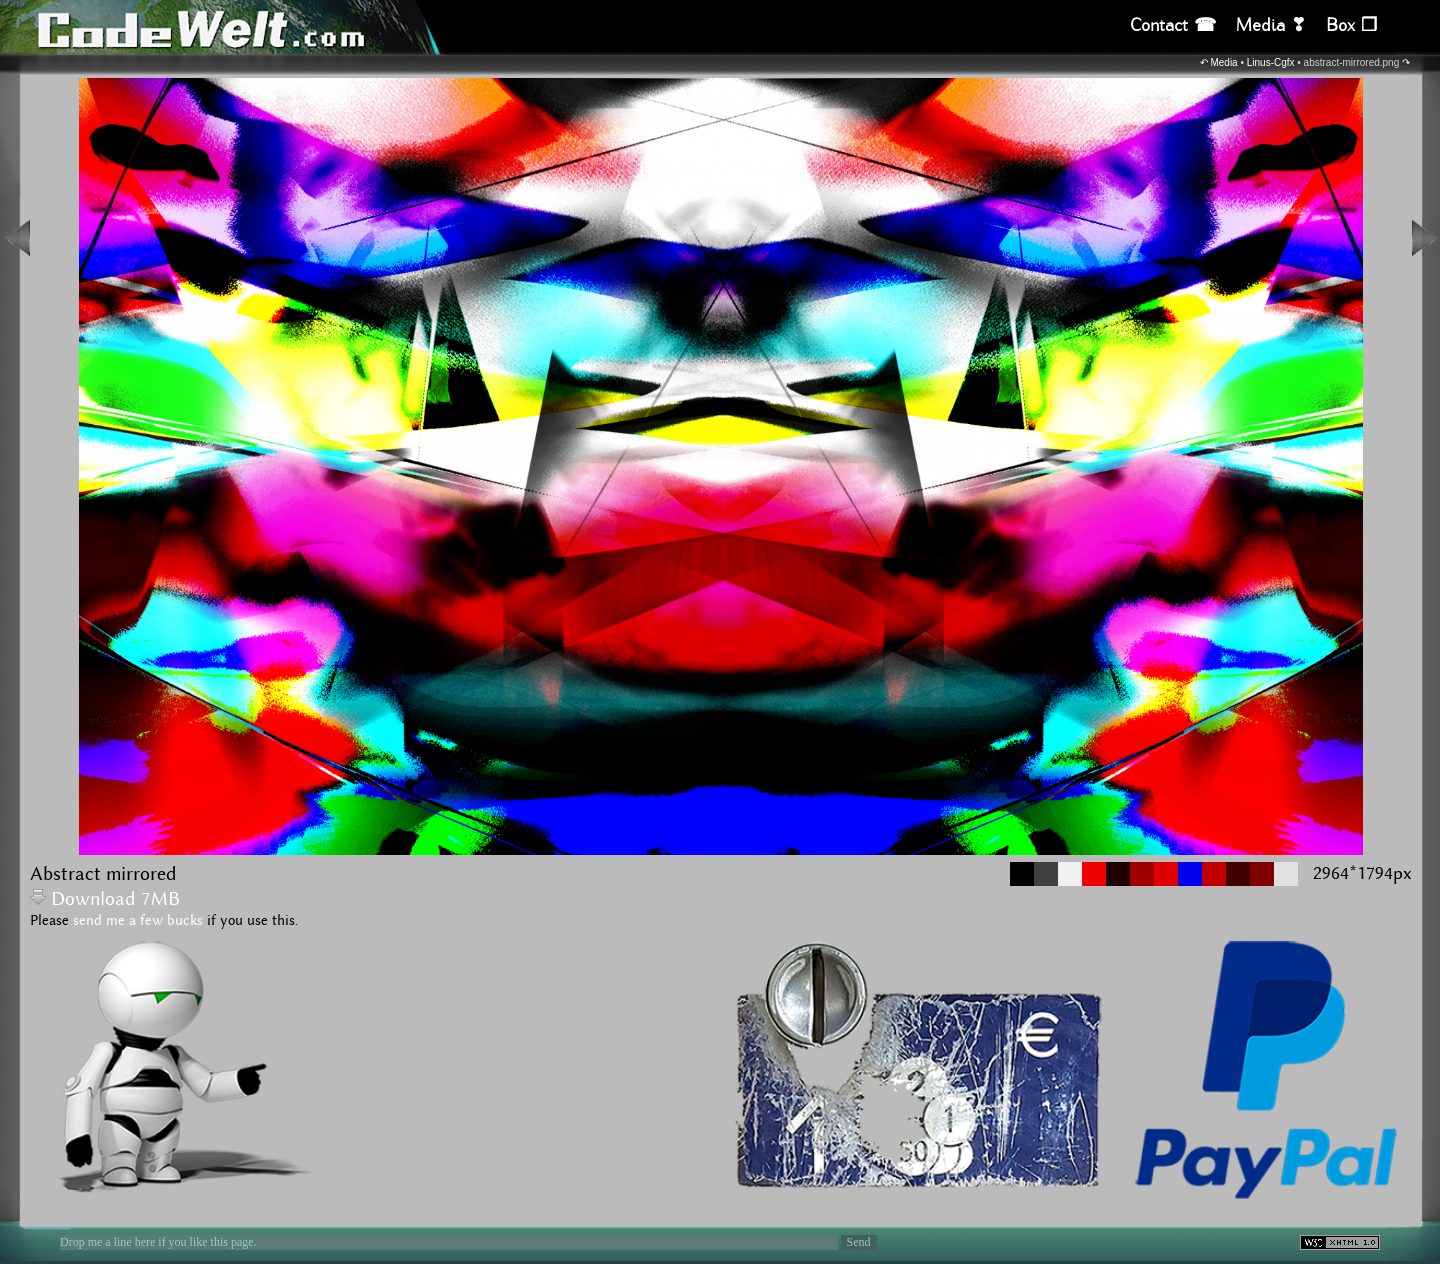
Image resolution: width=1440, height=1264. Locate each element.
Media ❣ (1271, 25)
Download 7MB (105, 899)
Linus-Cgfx (1271, 62)
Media (1223, 62)
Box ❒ (1351, 25)
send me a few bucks (138, 921)
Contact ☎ (1173, 25)
